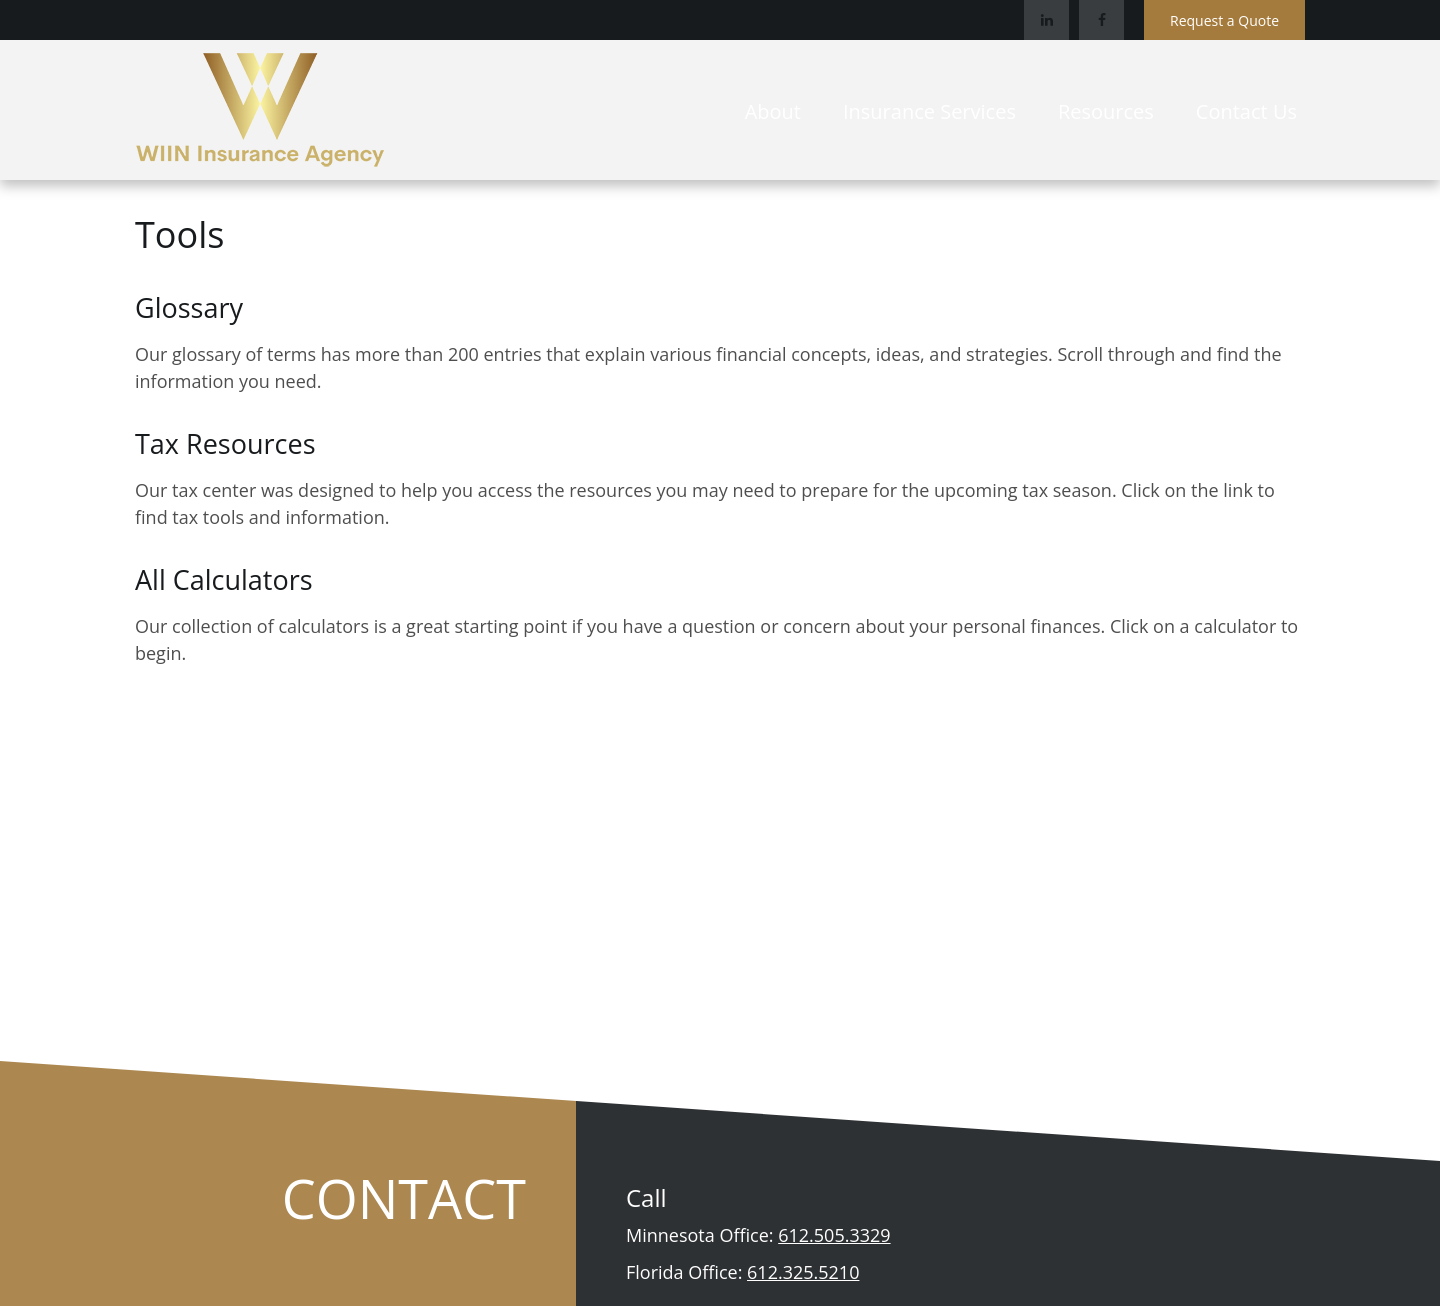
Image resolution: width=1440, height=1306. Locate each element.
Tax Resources (225, 443)
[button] (773, 109)
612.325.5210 (803, 1272)
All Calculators (224, 579)
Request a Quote (1224, 20)
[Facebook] (1101, 20)
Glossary (189, 307)
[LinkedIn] (1046, 20)
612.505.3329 (834, 1235)
